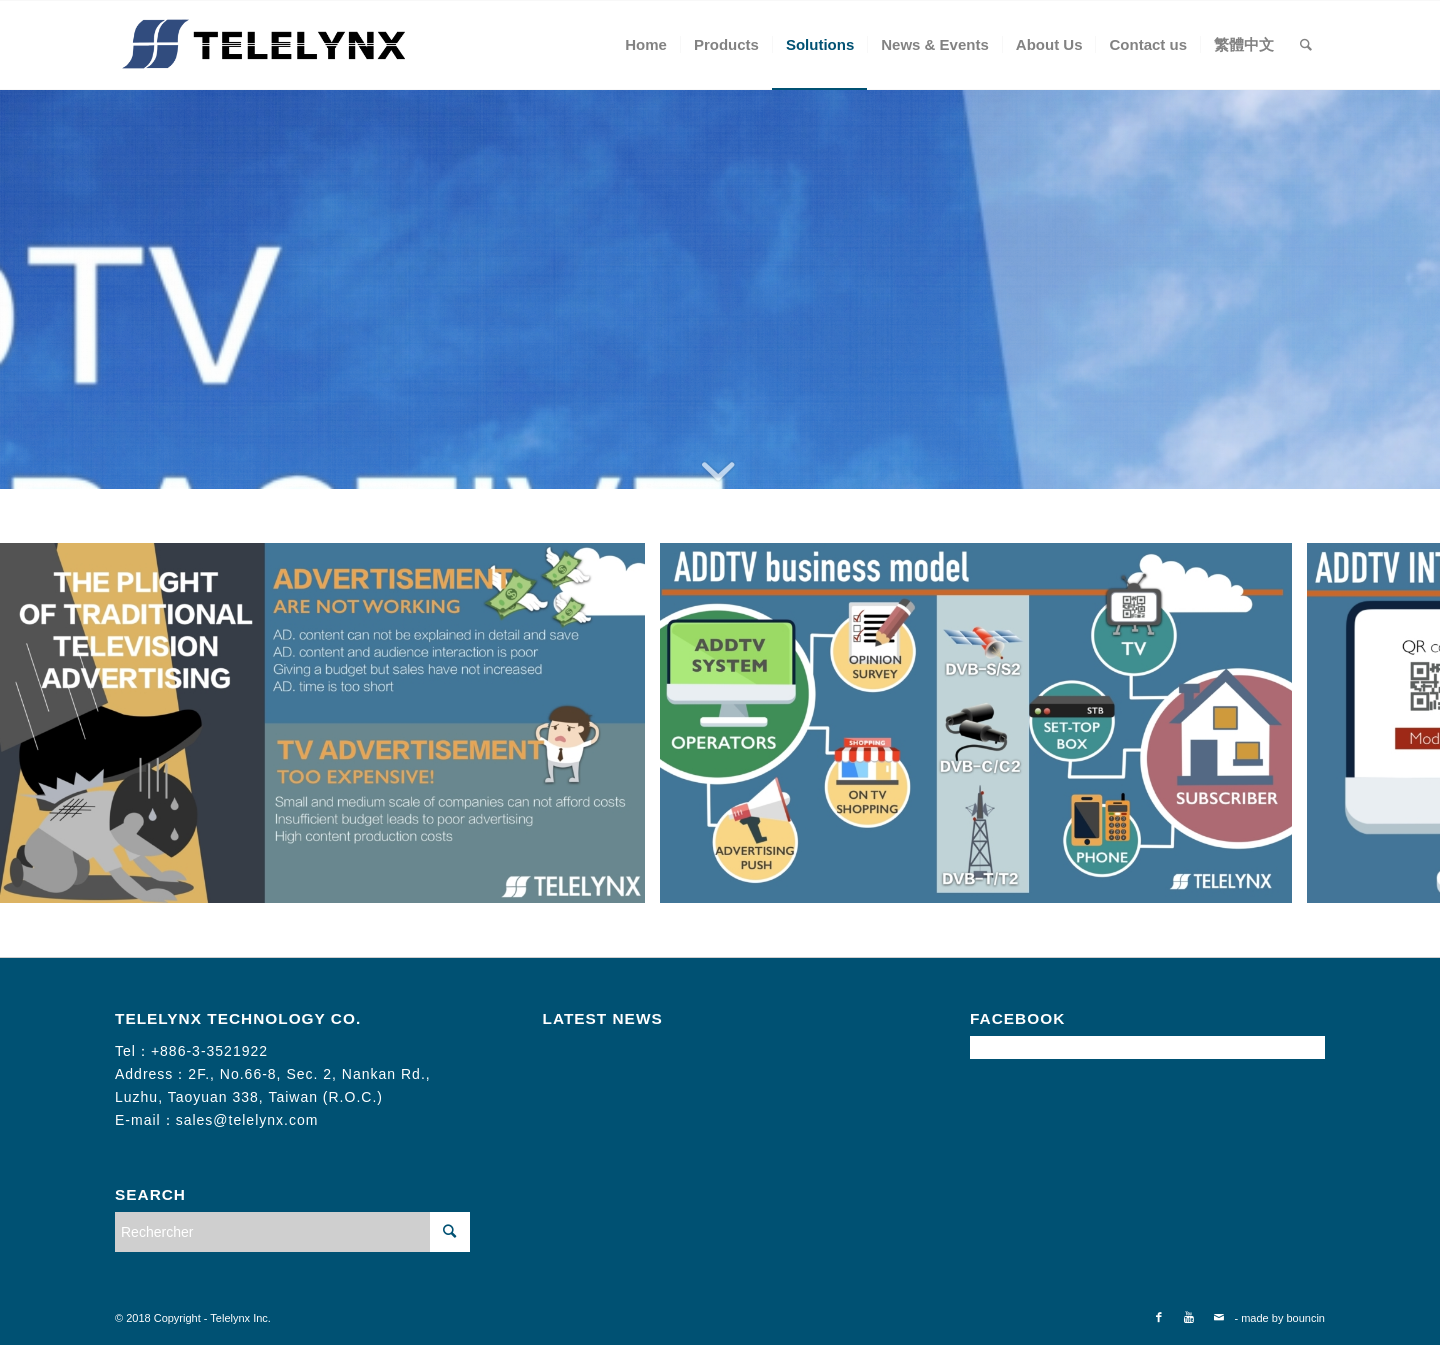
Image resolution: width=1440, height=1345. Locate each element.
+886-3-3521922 (209, 1051)
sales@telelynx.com (247, 1120)
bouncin (1305, 1318)
